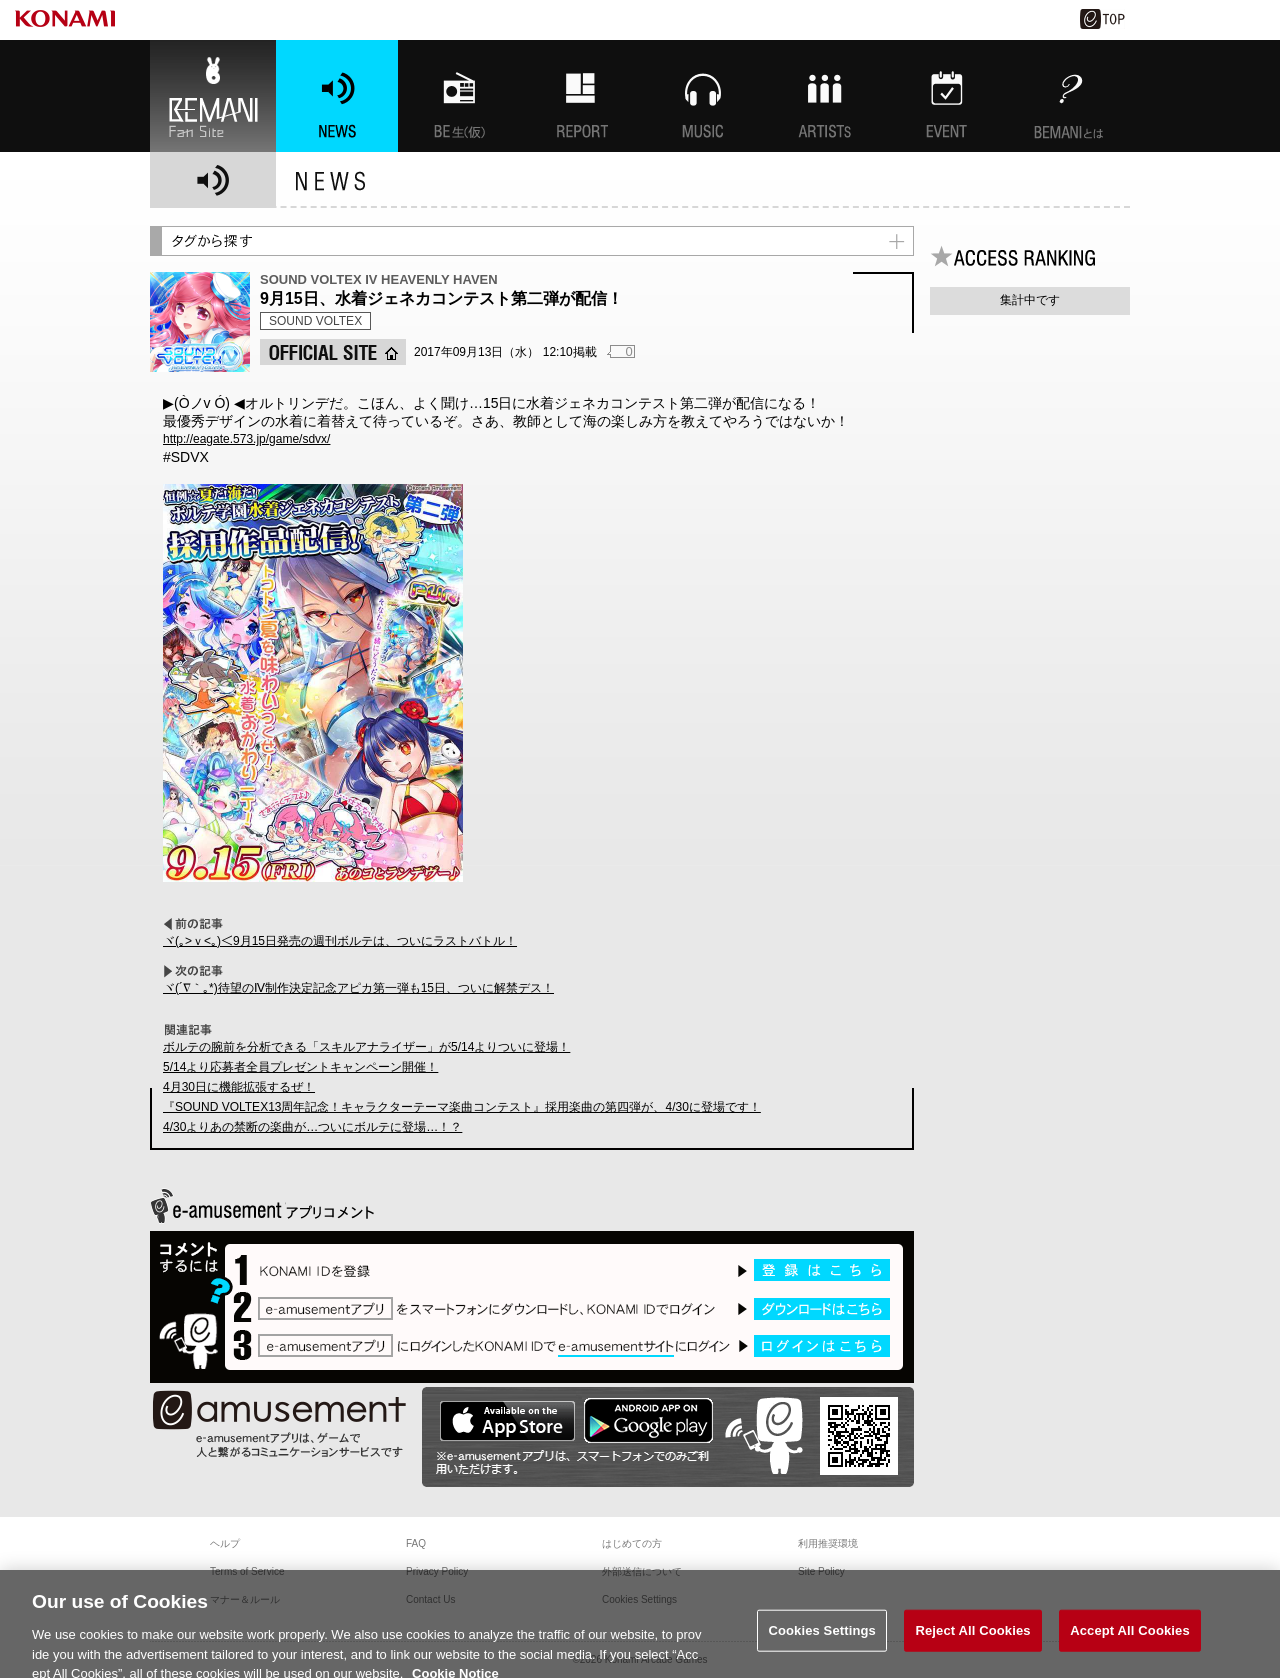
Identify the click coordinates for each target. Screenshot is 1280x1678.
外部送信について (642, 1571)
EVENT (947, 96)
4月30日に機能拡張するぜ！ (239, 1087)
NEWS (337, 96)
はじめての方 (632, 1543)
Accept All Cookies (1130, 1638)
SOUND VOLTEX (315, 321)
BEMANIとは (1069, 96)
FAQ (416, 1543)
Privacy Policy (437, 1571)
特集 (581, 96)
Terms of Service (247, 1571)
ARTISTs (825, 96)
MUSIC (703, 96)
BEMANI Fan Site (213, 96)
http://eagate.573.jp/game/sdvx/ (246, 439)
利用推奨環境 (828, 1543)
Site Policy (821, 1571)
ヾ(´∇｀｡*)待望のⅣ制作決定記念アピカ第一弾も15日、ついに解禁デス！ (358, 988)
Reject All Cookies (972, 1638)
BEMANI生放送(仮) (459, 96)
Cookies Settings (822, 1638)
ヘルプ (225, 1543)
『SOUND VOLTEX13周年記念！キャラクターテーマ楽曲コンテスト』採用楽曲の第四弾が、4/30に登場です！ (462, 1107)
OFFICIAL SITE (333, 352)
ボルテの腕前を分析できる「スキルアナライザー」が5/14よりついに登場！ (366, 1047)
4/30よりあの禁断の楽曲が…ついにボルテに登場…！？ (312, 1127)
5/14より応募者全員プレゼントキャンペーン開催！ (300, 1067)
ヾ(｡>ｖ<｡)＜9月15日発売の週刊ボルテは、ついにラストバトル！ (340, 941)
